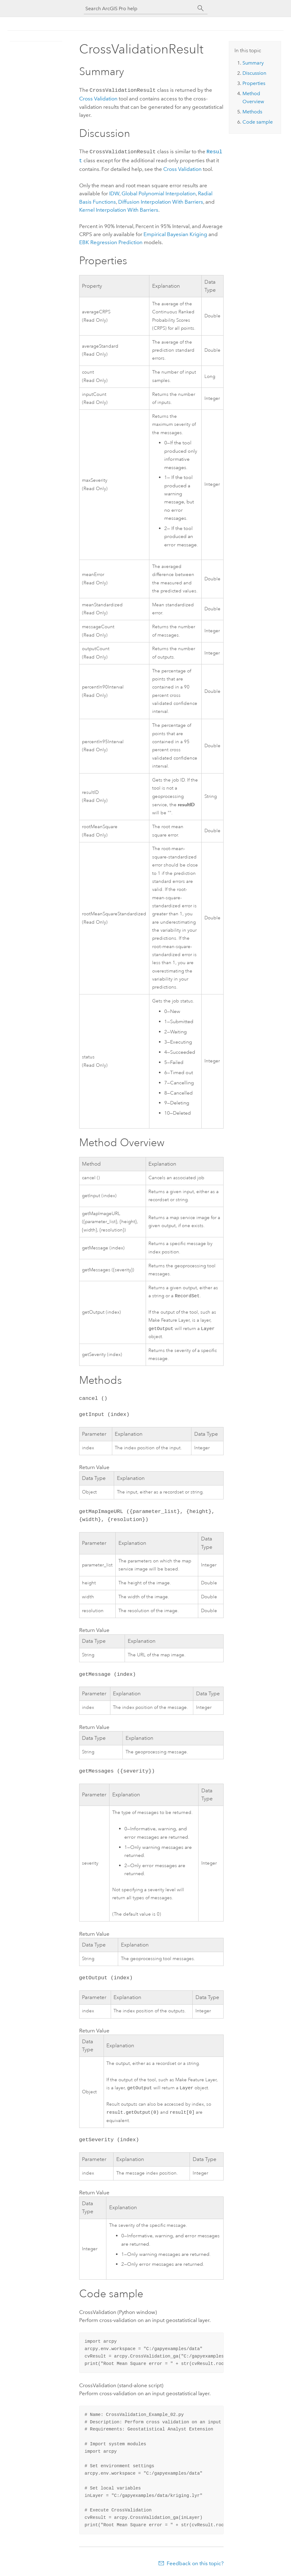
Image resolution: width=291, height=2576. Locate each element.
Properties (253, 83)
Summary (253, 63)
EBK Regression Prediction (111, 240)
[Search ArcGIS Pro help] (139, 8)
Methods (252, 112)
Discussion (254, 73)
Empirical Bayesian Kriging (175, 232)
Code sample (257, 122)
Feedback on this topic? (195, 2564)
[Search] (201, 8)
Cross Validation (98, 98)
